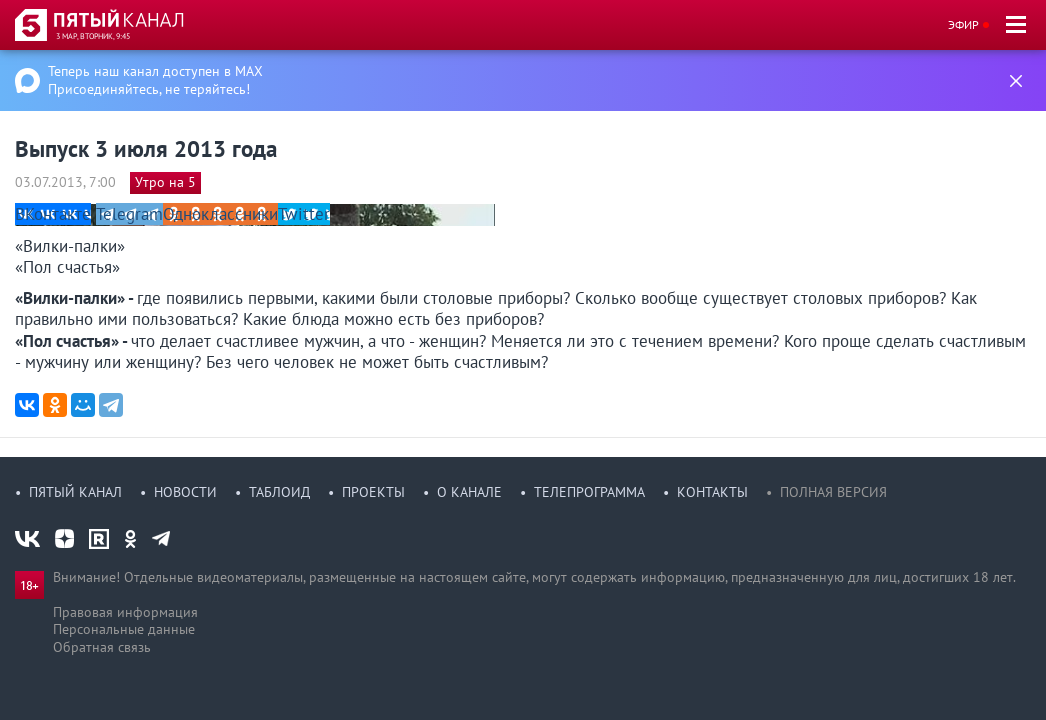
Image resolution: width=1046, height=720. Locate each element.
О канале (469, 492)
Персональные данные (124, 629)
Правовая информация (125, 612)
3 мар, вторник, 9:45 (93, 36)
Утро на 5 (165, 182)
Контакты (712, 492)
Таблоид (279, 492)
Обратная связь (102, 647)
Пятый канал (75, 492)
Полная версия (833, 492)
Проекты (373, 492)
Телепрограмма (589, 492)
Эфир (963, 24)
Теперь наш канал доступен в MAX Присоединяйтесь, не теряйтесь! (155, 80)
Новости (185, 492)
